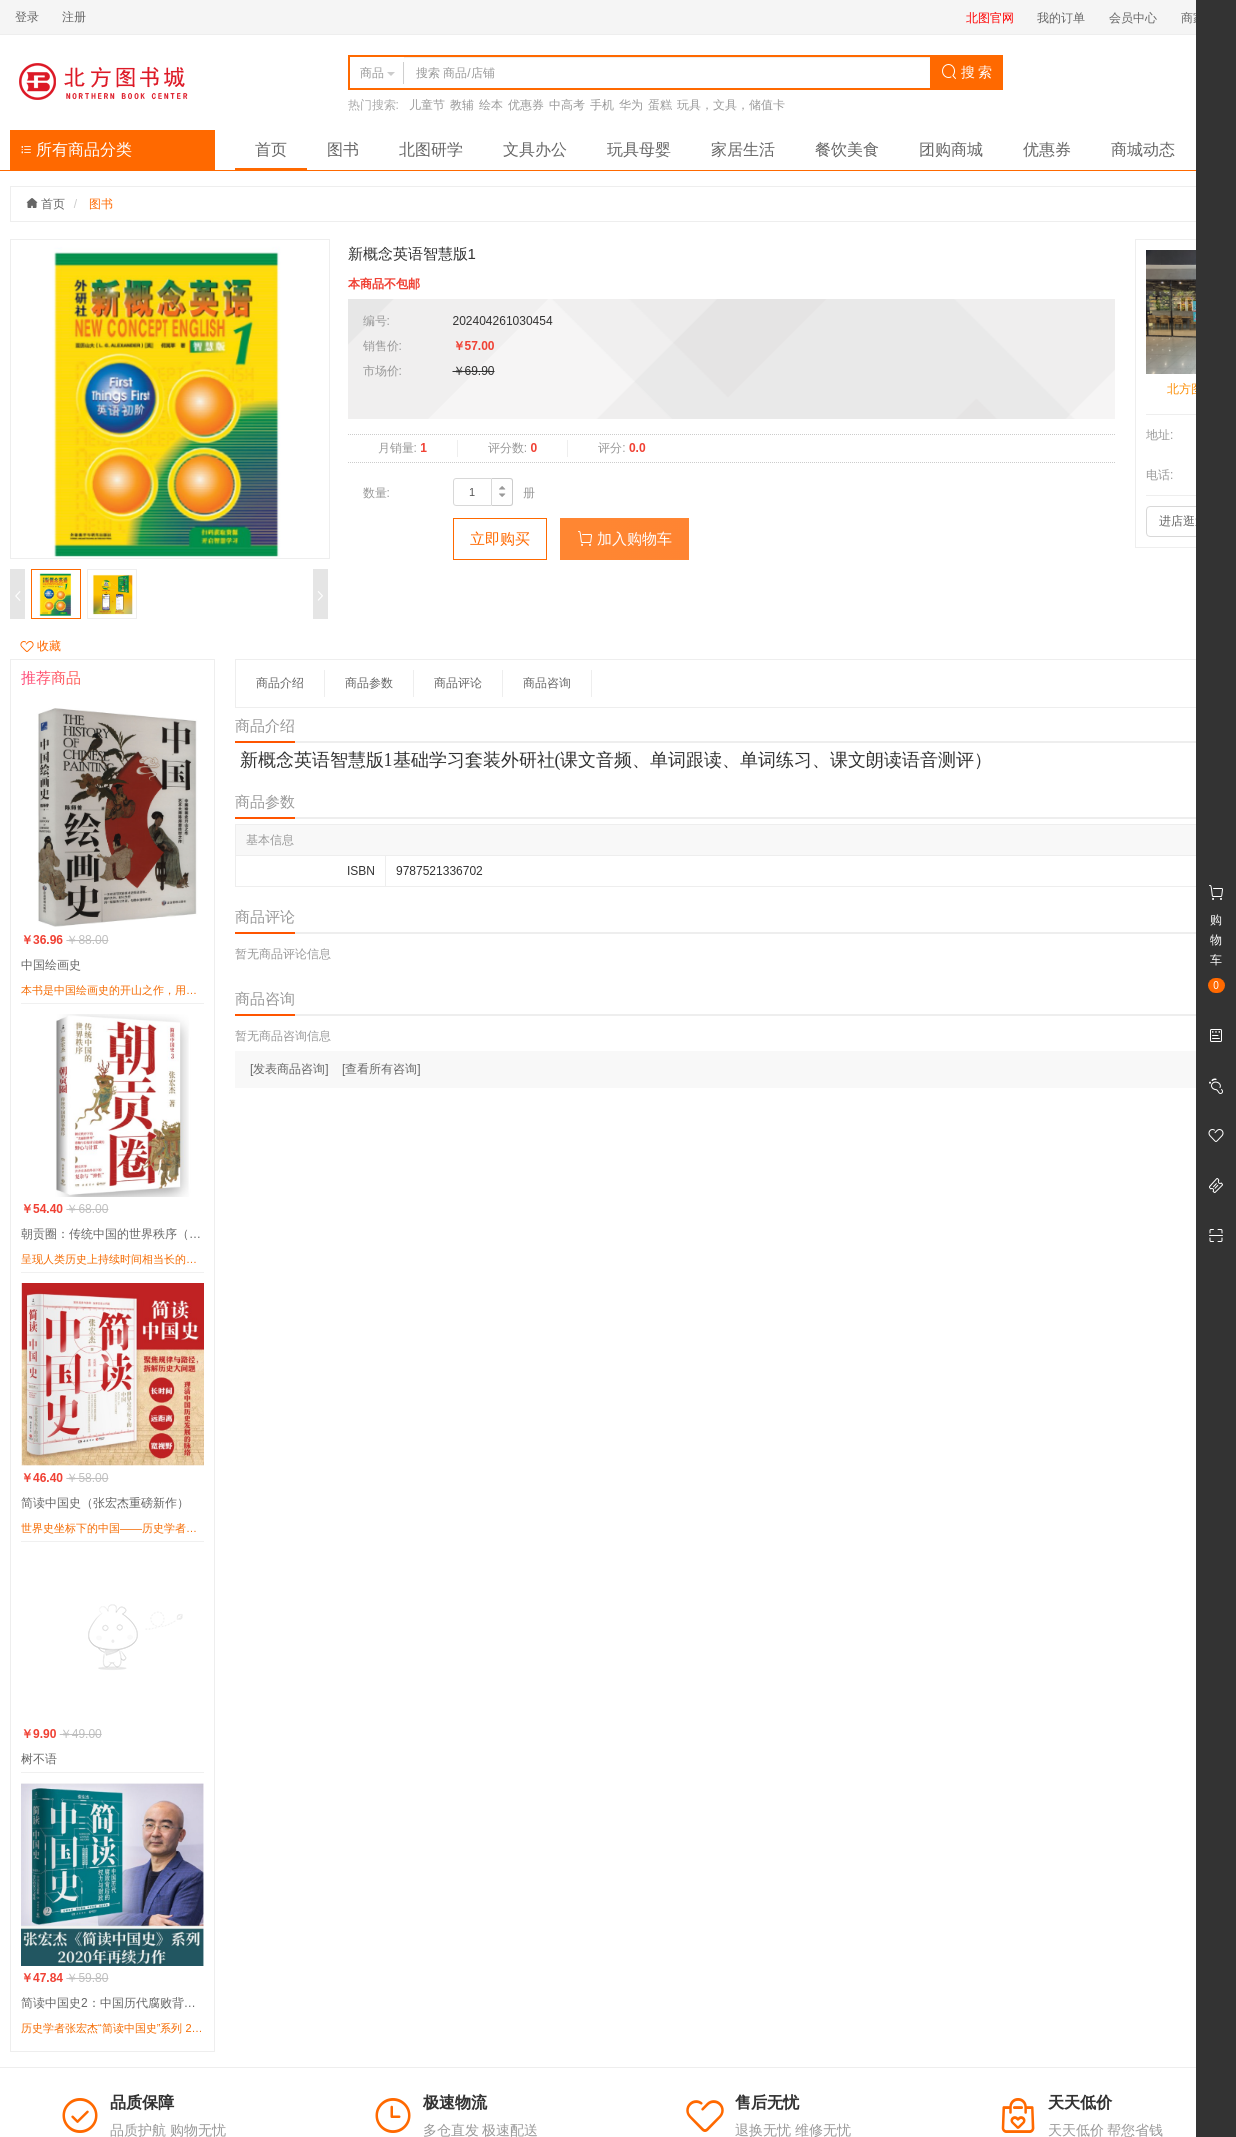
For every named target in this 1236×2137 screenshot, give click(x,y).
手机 (602, 105)
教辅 (462, 105)
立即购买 (500, 538)
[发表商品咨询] (289, 1069)
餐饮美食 (847, 149)
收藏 (40, 646)
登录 (27, 17)
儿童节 (427, 105)
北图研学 (431, 149)
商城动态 (1143, 149)
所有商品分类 (76, 149)
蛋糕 (660, 105)
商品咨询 (547, 683)
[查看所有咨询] (381, 1069)
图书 (343, 149)
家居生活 (743, 149)
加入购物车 (624, 538)
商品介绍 (280, 683)
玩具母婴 (639, 149)
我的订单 (1061, 18)
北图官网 (990, 18)
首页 (271, 149)
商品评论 (458, 683)
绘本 (491, 105)
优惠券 (526, 105)
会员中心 (1133, 18)
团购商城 (951, 149)
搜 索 (967, 72)
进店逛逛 (1183, 521)
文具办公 (535, 149)
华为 (631, 105)
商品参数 (369, 683)
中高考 (567, 105)
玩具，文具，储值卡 (731, 105)
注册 (74, 17)
